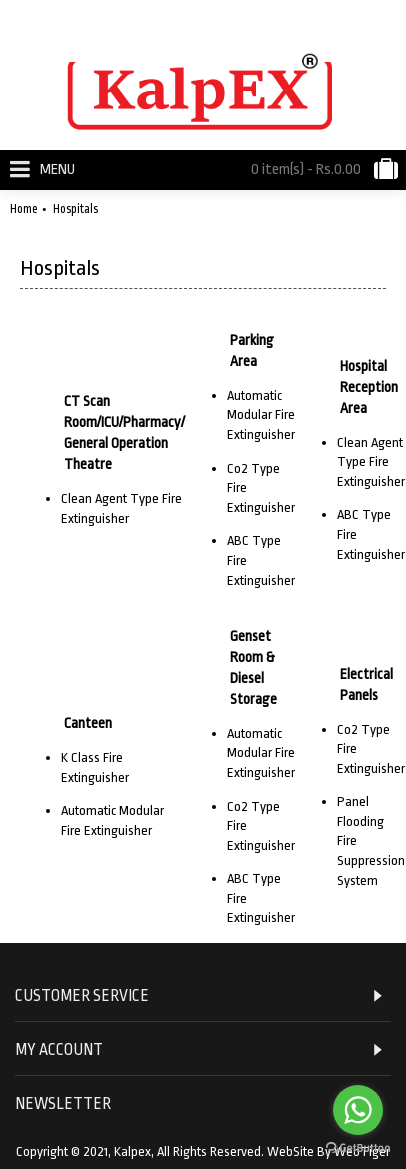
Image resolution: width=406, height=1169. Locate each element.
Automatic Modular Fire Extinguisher (261, 415)
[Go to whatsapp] (358, 1110)
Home (24, 209)
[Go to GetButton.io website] (358, 1148)
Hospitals (75, 209)
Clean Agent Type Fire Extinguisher (371, 462)
